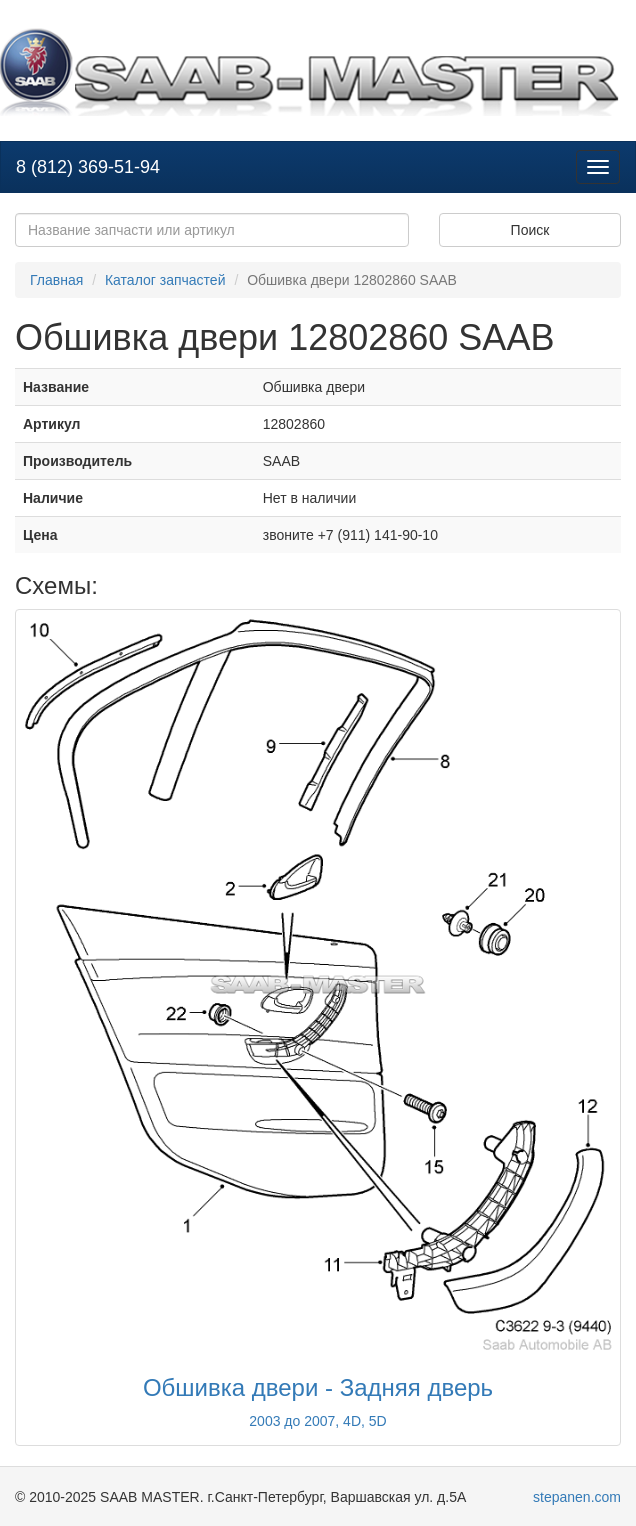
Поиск (530, 230)
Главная (56, 280)
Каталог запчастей (165, 280)
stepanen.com (577, 1497)
